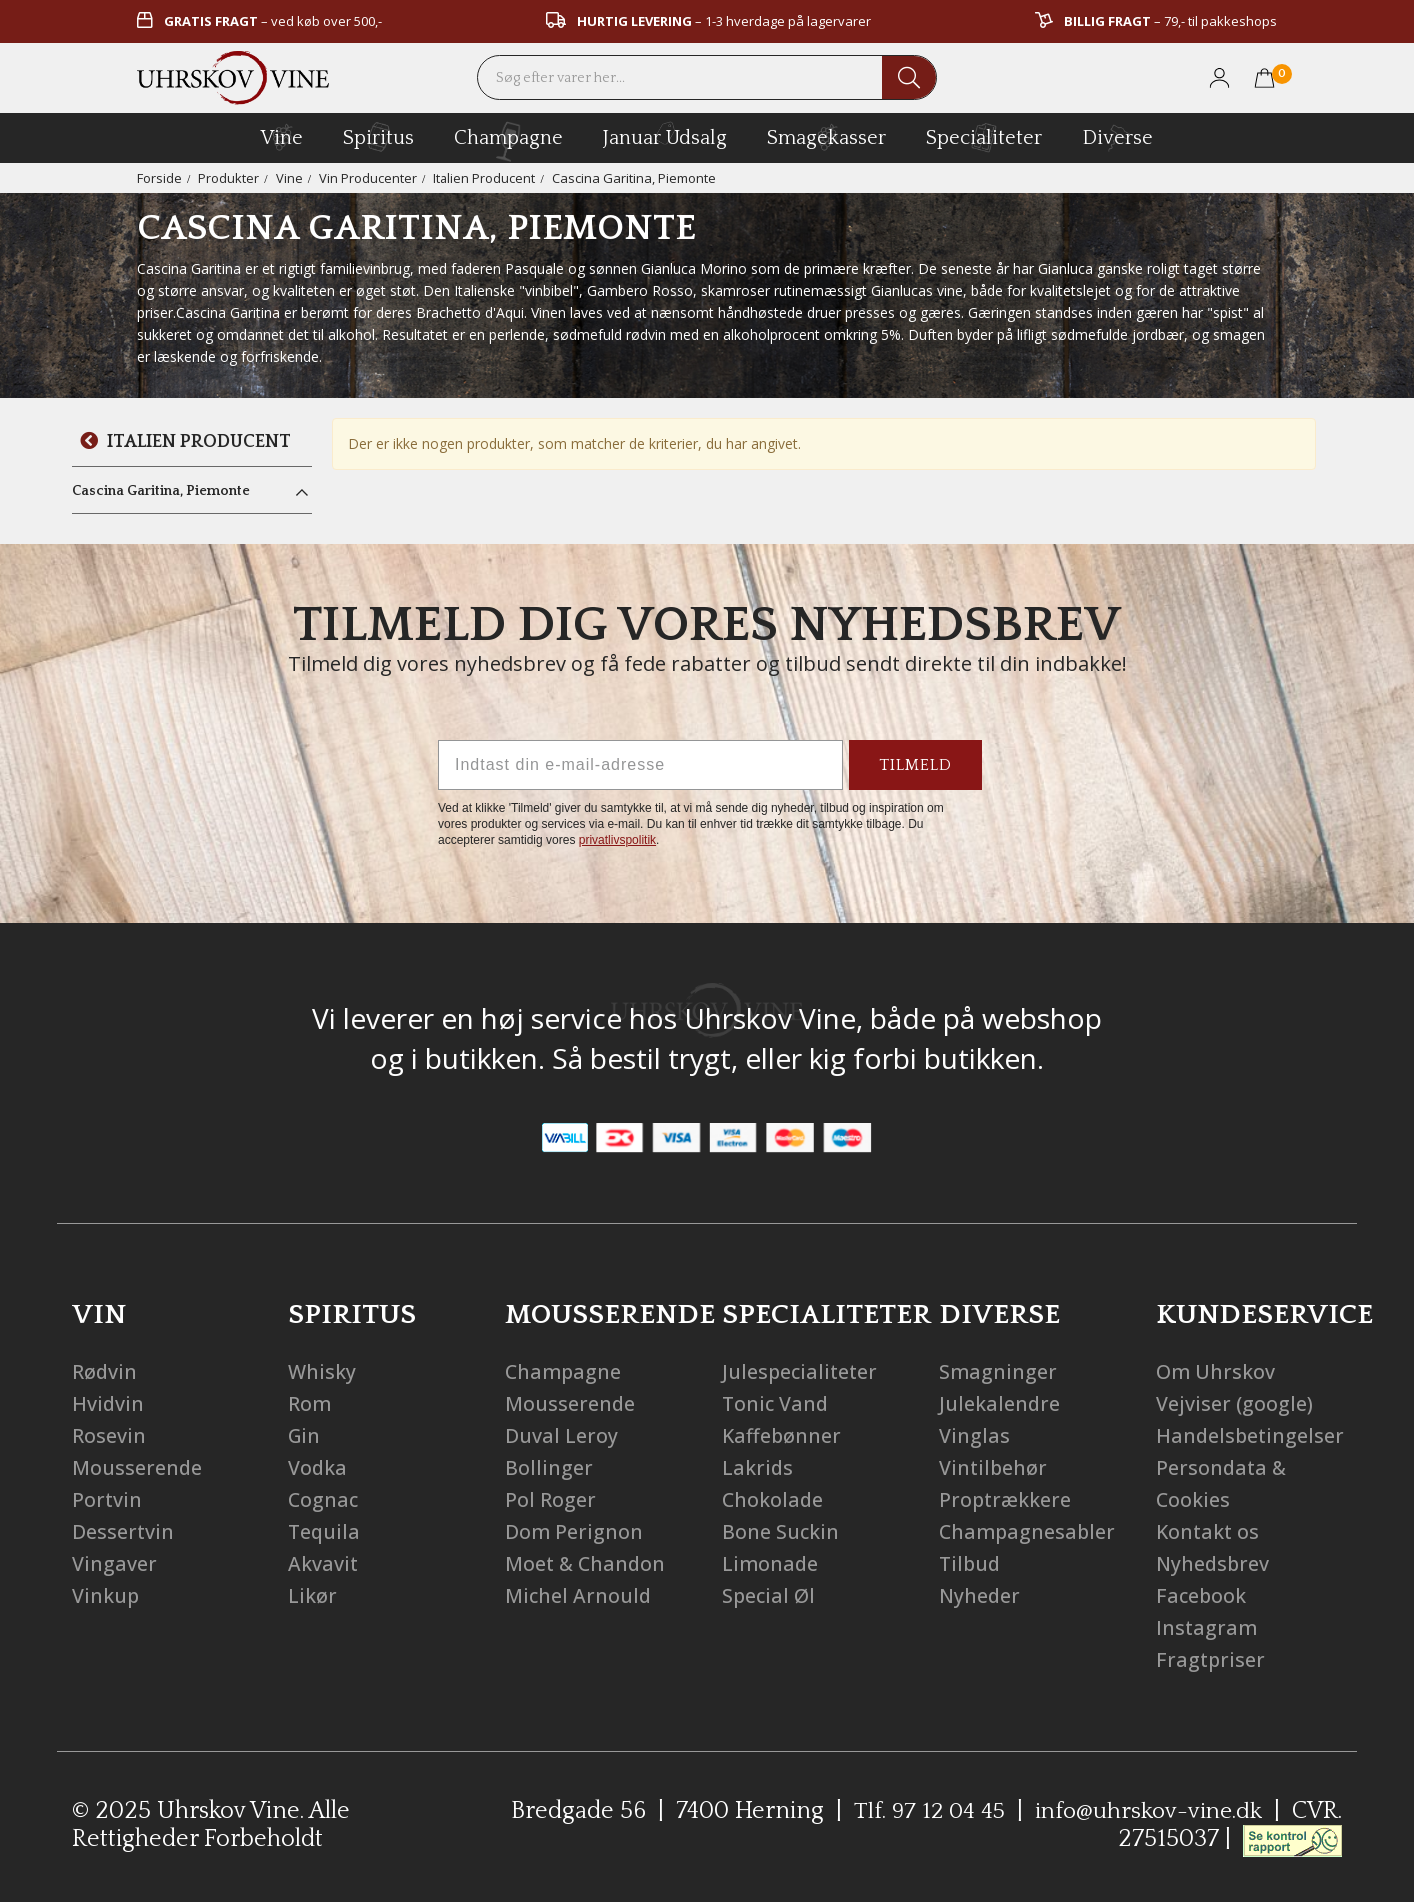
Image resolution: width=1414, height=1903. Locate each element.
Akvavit (323, 1563)
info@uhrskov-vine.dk (1202, 1811)
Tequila (325, 1531)
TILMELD (915, 765)
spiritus (378, 137)
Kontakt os (1209, 1531)
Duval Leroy (561, 1435)
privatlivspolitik (617, 840)
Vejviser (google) (1234, 1403)
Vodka (318, 1467)
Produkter (228, 178)
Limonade (771, 1563)
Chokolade (773, 1499)
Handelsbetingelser (1251, 1435)
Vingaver (114, 1563)
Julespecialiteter (801, 1371)
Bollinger (549, 1467)
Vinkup (106, 1595)
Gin (305, 1435)
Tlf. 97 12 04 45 (977, 1811)
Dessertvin (123, 1531)
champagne (508, 141)
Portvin (107, 1499)
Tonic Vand (776, 1403)
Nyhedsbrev (1214, 1563)
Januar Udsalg (665, 135)
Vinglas (974, 1435)
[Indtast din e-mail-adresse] (640, 765)
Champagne (564, 1371)
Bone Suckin (781, 1531)
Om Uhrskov (1216, 1371)
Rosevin (109, 1435)
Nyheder (980, 1595)
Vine (289, 178)
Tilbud (971, 1563)
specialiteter (984, 137)
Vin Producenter (368, 178)
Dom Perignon (574, 1531)
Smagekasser (826, 137)
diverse (1117, 136)
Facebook (1202, 1595)
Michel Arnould (579, 1595)
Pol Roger (550, 1499)
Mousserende (137, 1467)
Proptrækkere (1006, 1499)
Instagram (1207, 1627)
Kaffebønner (782, 1435)
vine (282, 137)
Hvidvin (108, 1403)
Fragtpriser (1211, 1659)
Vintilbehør (994, 1467)
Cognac (324, 1499)
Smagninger (998, 1371)
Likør (312, 1595)
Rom (310, 1403)
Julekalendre (1000, 1403)
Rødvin (105, 1371)
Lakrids (758, 1467)
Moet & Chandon (587, 1563)
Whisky (322, 1371)
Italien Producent (484, 178)
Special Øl (769, 1595)
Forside (159, 178)
